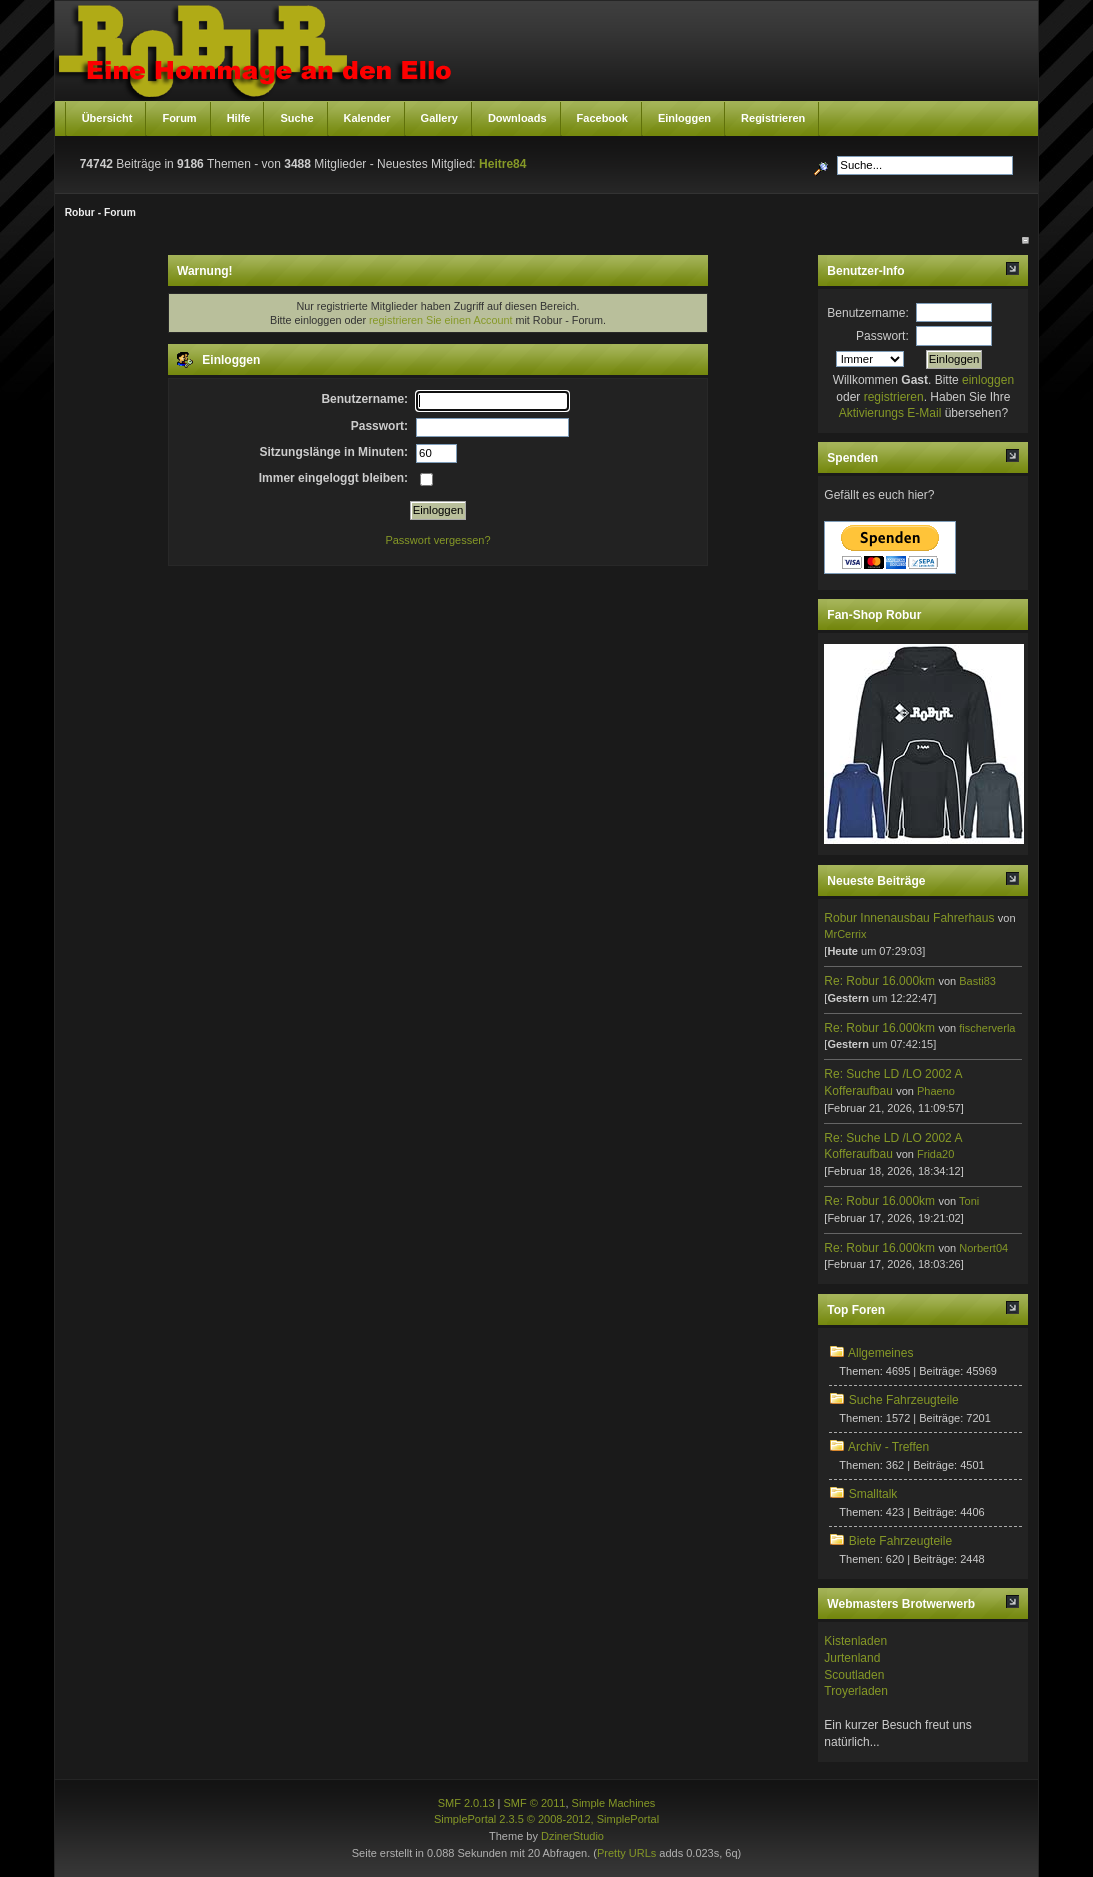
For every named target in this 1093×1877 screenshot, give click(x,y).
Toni (969, 1201)
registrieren (894, 397)
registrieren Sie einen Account (440, 320)
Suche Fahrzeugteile (904, 1400)
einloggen (988, 380)
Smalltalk (873, 1494)
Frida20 (935, 1154)
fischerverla (987, 1028)
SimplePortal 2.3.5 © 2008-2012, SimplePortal (546, 1819)
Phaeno (936, 1091)
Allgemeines (880, 1353)
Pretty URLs (626, 1853)
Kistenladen (855, 1641)
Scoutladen (854, 1675)
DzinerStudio (572, 1836)
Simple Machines (614, 1803)
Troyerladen (856, 1691)
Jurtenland (852, 1658)
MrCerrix (845, 934)
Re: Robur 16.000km (879, 981)
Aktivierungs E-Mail (890, 413)
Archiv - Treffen (888, 1447)
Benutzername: (867, 313)
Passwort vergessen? (437, 540)
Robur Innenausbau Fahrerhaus (909, 918)
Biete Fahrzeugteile (900, 1541)
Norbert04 (983, 1248)
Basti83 (977, 981)
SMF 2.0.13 (466, 1803)
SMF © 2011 (535, 1803)
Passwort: (882, 336)
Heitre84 (502, 164)
